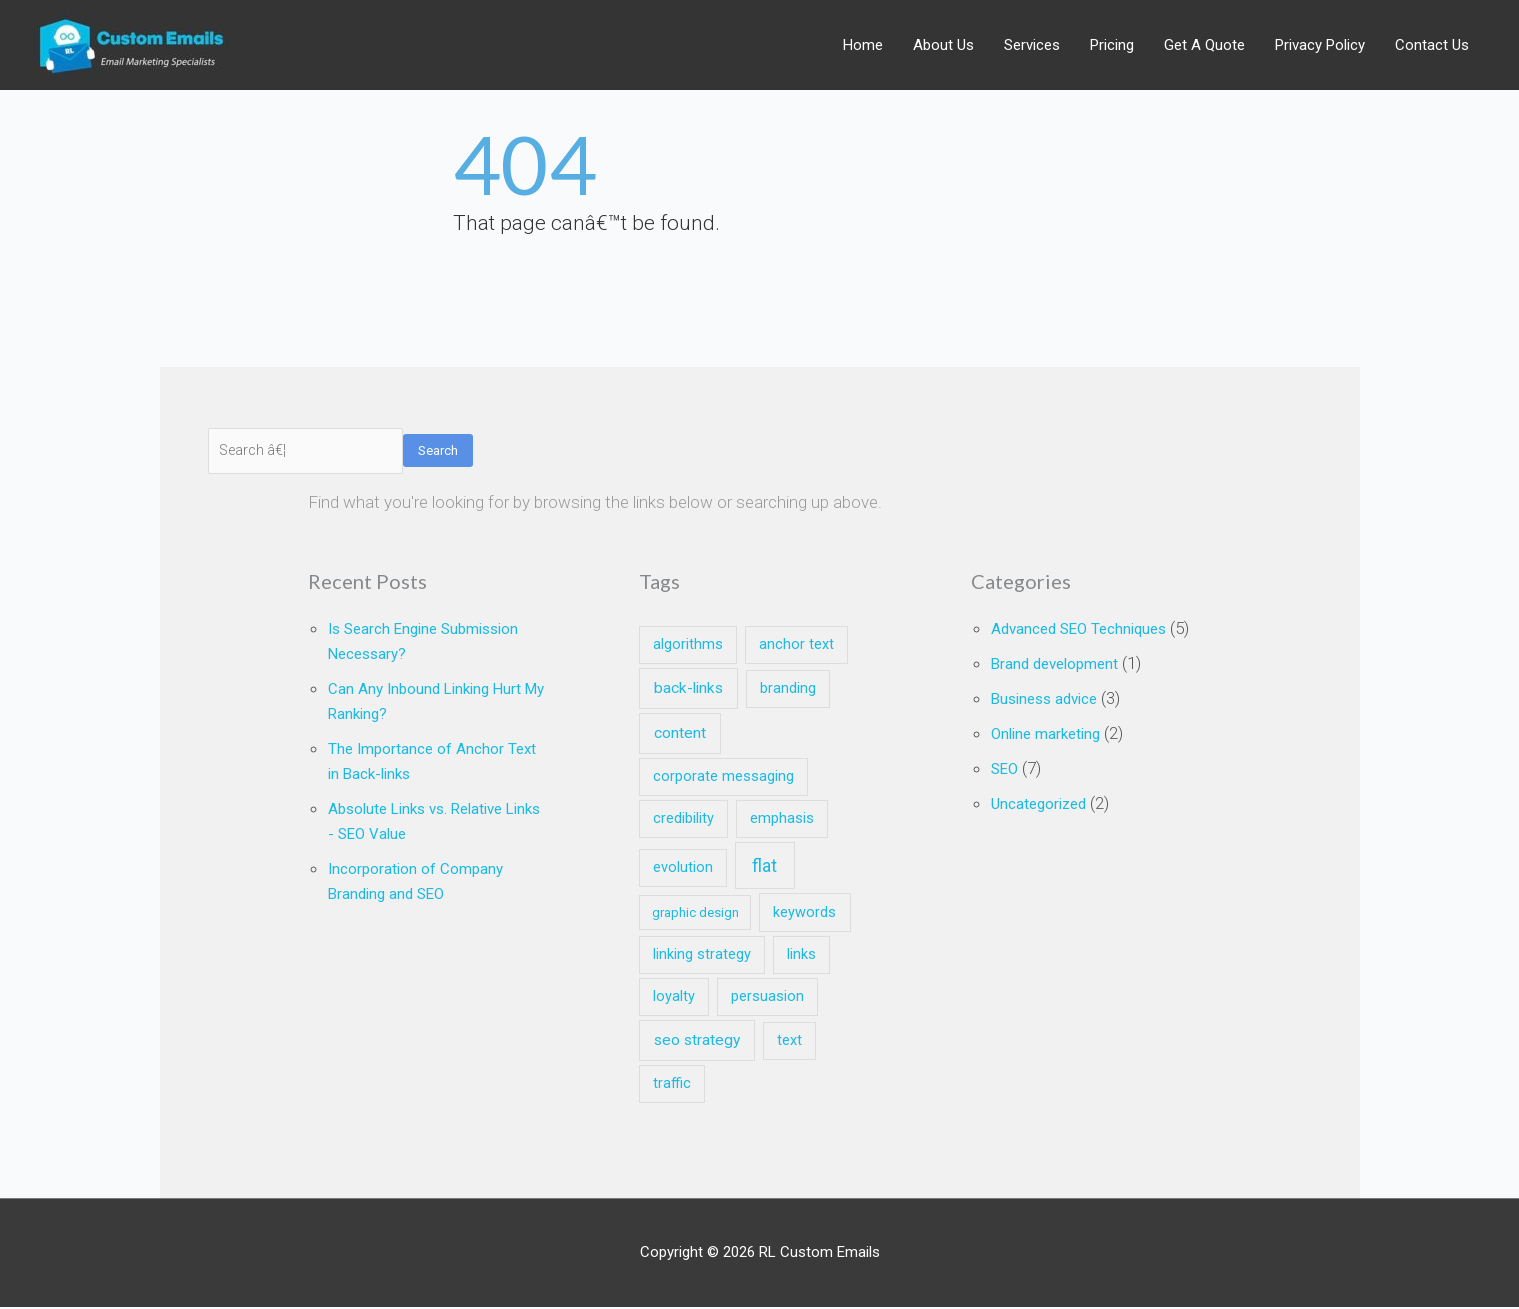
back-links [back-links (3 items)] (688, 690)
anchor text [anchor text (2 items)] (796, 647)
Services (1032, 46)
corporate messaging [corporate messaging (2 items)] (723, 778)
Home (863, 46)
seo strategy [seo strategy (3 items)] (697, 1042)
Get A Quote (1204, 46)
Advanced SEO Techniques (1091, 630)
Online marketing (1054, 756)
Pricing (1112, 46)
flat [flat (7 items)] (764, 868)
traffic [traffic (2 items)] (672, 1085)
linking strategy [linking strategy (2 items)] (702, 956)
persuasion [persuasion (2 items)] (767, 998)
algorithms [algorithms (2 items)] (688, 647)
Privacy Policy (1320, 46)
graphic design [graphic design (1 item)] (695, 914)
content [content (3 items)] (680, 735)
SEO (1006, 790)
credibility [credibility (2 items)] (683, 821)
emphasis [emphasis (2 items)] (782, 821)
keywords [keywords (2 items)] (804, 914)
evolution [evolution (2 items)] (683, 870)
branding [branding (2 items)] (788, 690)
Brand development (1064, 688)
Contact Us (1432, 46)
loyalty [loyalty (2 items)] (674, 998)
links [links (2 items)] (801, 956)
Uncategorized (1046, 824)
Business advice (1051, 722)
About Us (943, 46)
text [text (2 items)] (789, 1042)
